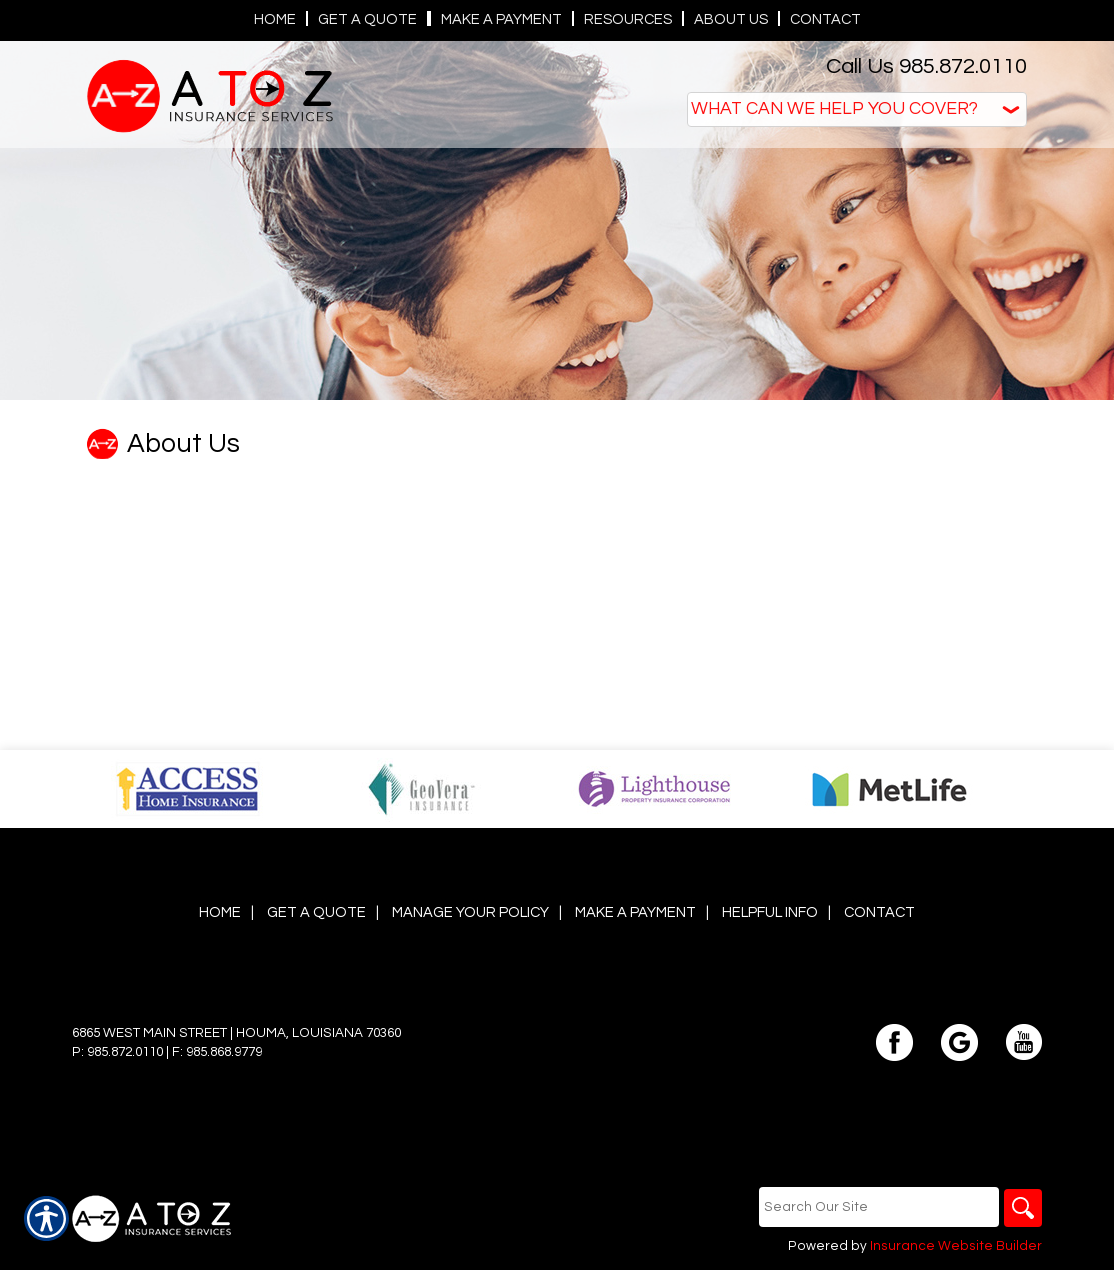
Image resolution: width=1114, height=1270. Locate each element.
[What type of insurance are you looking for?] (857, 109)
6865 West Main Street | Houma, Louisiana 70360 (236, 1033)
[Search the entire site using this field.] (877, 1207)
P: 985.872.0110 (117, 1052)
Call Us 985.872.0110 (926, 66)
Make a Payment (635, 912)
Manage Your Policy (470, 912)
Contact (879, 912)
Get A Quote (316, 912)
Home (220, 912)
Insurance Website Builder (956, 1247)
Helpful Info (770, 912)
